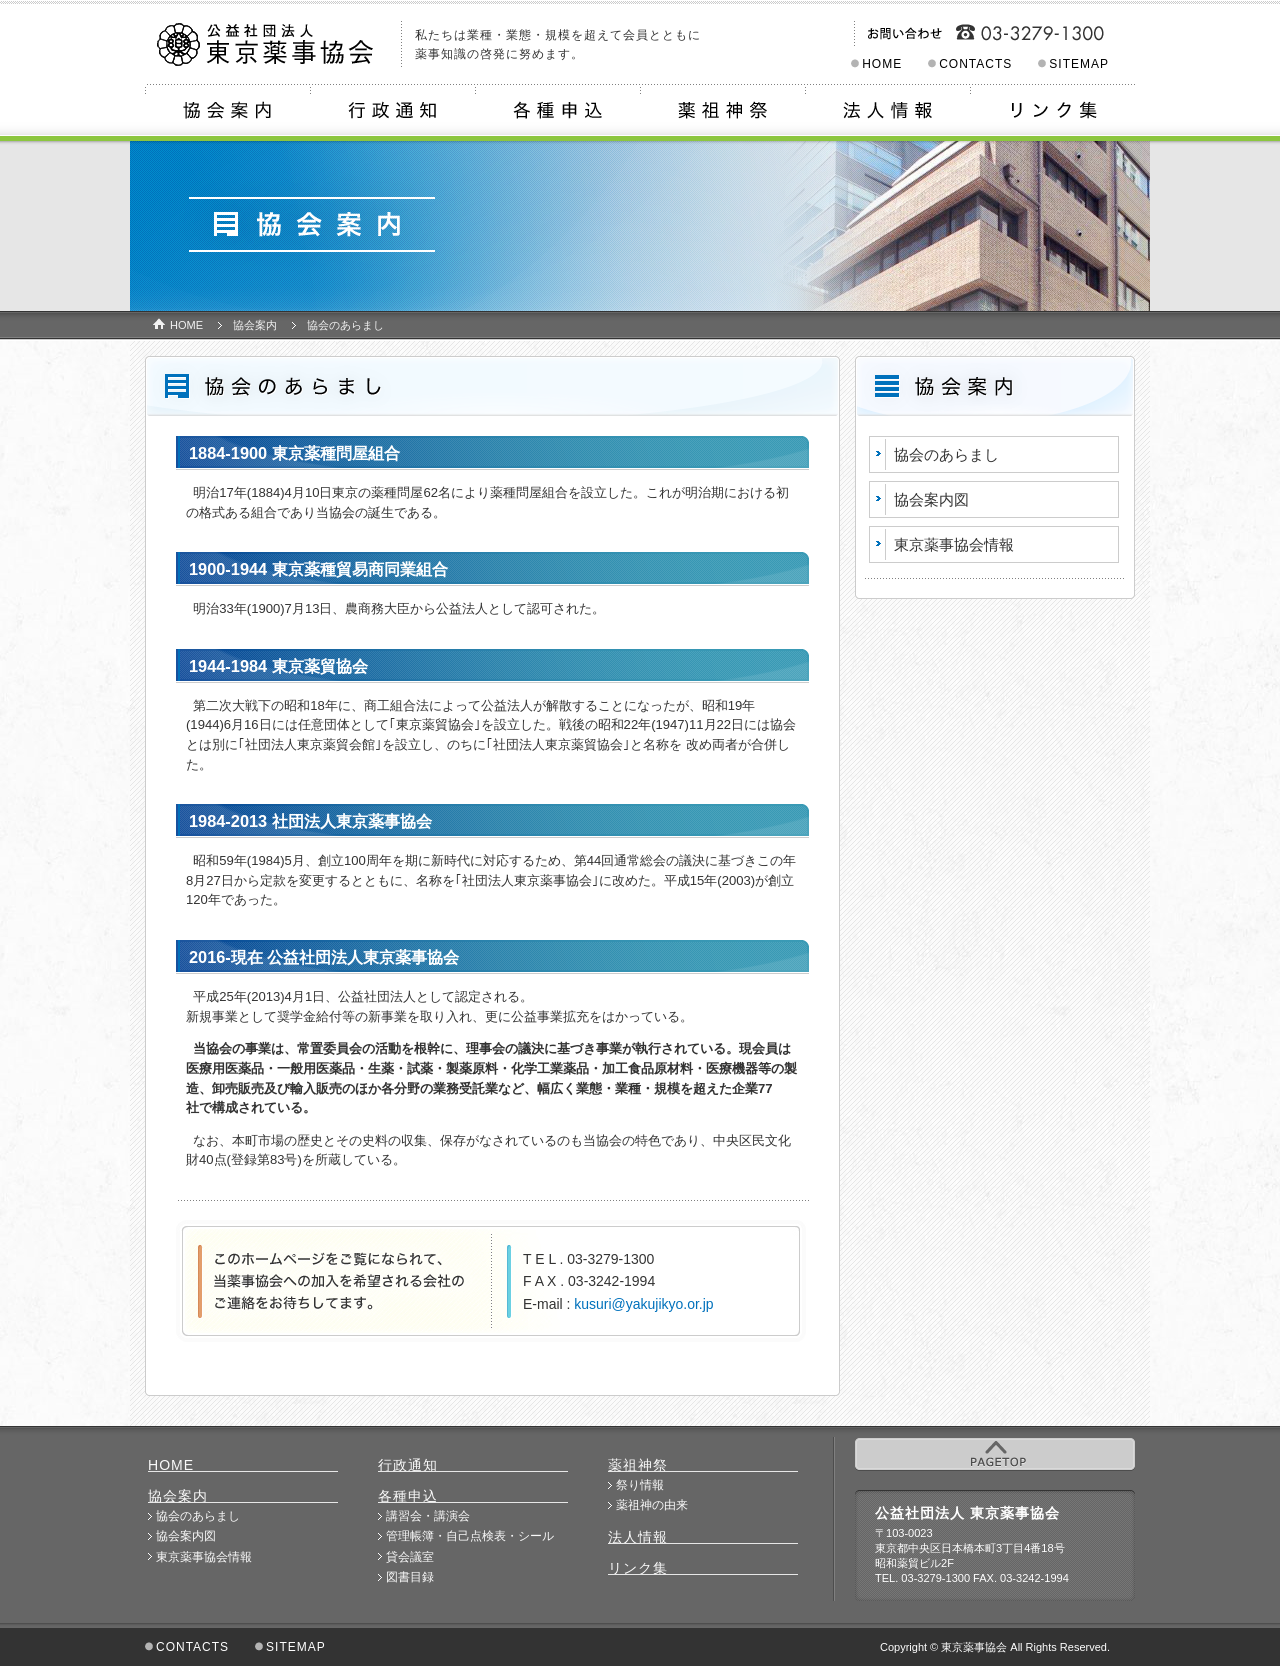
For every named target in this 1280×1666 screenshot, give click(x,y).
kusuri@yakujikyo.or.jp (643, 1304)
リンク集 (1052, 113)
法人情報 (887, 113)
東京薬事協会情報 (954, 544)
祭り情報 (640, 1485)
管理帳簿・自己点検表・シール (470, 1536)
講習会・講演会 (428, 1516)
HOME (882, 64)
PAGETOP (995, 1454)
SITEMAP (1079, 64)
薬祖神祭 (722, 113)
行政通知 (392, 113)
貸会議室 (410, 1557)
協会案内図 (931, 499)
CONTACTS (975, 64)
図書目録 (410, 1577)
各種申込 (557, 113)
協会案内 (227, 113)
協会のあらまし (946, 454)
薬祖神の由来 (652, 1505)
